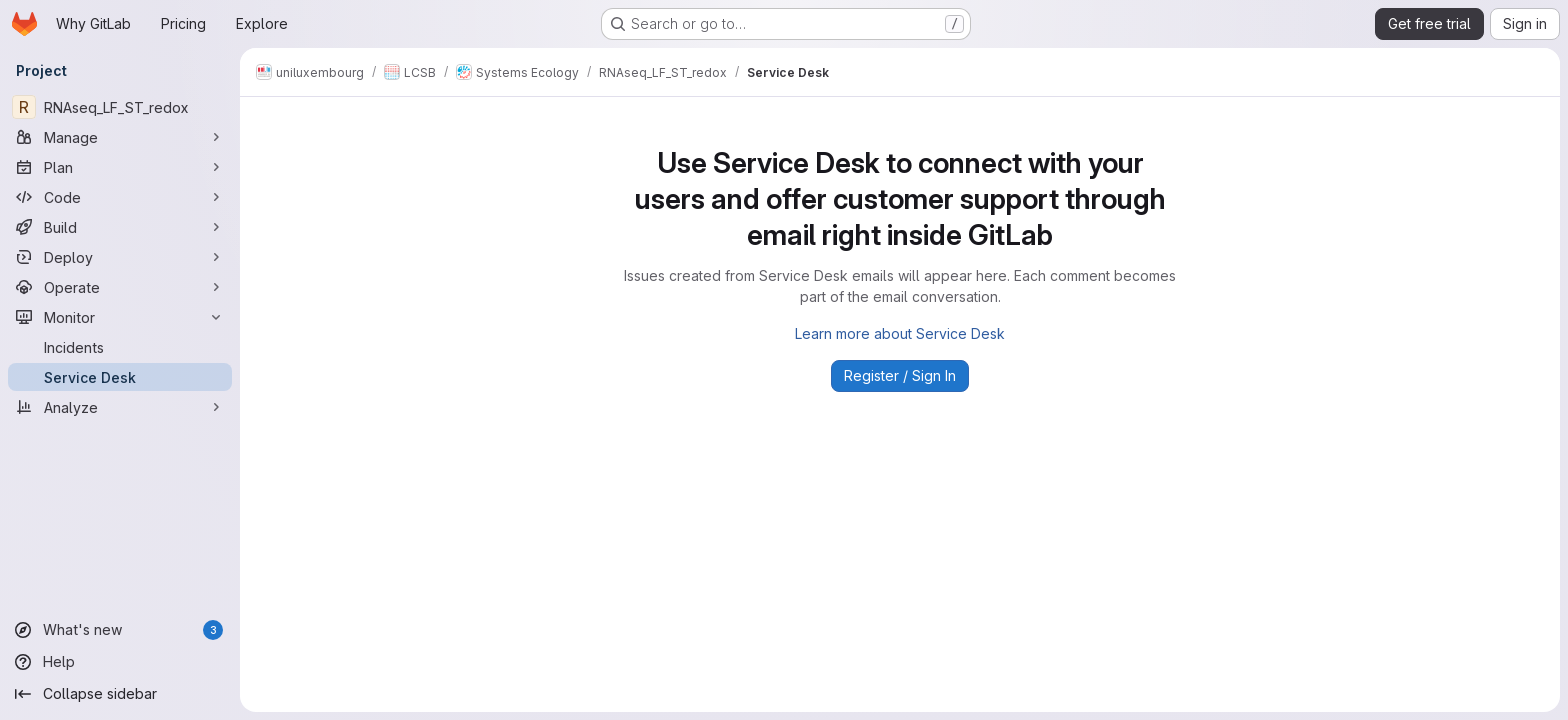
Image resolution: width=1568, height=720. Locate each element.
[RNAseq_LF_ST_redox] (120, 107)
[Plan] (120, 167)
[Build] (120, 227)
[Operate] (120, 287)
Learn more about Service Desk (900, 333)
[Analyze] (120, 407)
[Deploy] (120, 257)
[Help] (120, 662)
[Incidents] (120, 347)
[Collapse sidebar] (120, 694)
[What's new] (120, 630)
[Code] (120, 197)
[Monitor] (120, 317)
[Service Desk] (120, 377)
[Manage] (120, 137)
